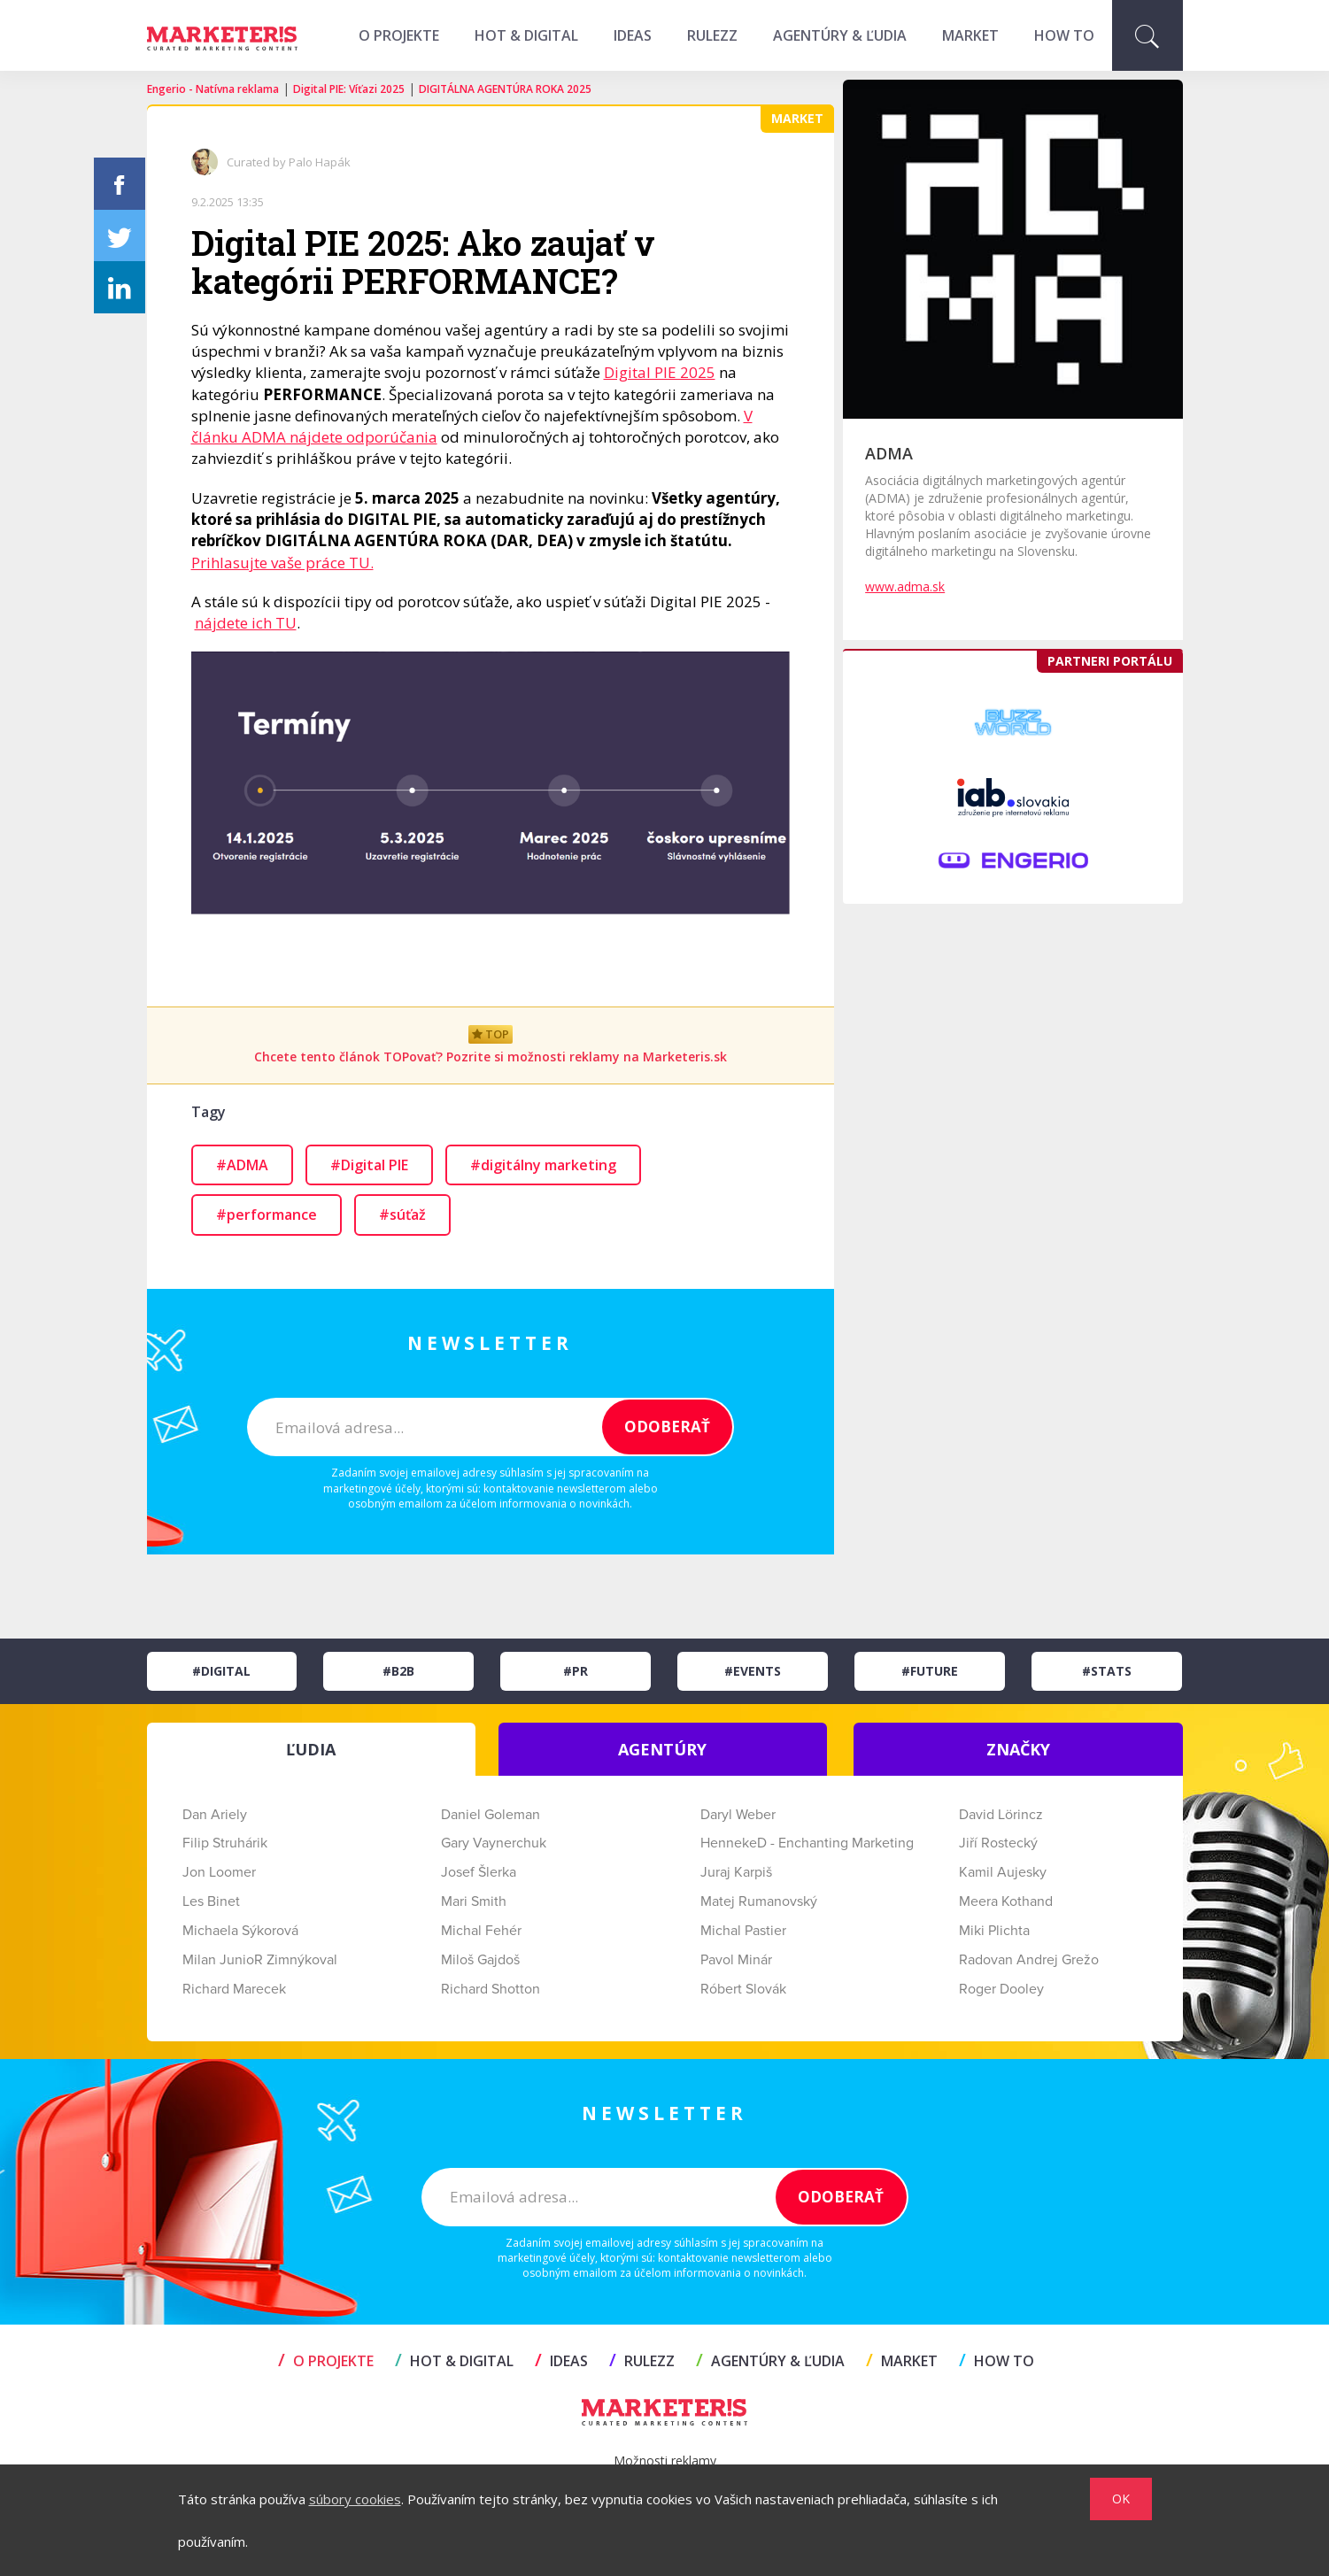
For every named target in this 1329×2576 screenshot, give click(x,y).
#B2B (398, 1670)
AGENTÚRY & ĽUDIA (840, 35)
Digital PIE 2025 (659, 372)
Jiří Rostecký (998, 1843)
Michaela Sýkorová (240, 1931)
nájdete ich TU (246, 623)
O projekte (399, 35)
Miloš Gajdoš (480, 1960)
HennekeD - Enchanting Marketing (807, 1843)
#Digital (221, 1670)
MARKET (970, 35)
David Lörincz (1001, 1815)
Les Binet (211, 1901)
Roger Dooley (1001, 1989)
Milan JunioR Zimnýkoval (259, 1960)
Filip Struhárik (224, 1843)
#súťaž (402, 1214)
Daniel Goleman (490, 1815)
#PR (575, 1670)
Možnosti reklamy (665, 2460)
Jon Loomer (219, 1872)
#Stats (1107, 1670)
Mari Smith (473, 1901)
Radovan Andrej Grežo (1029, 1960)
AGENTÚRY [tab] (662, 1749)
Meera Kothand (1006, 1901)
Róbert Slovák (743, 1989)
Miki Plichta (994, 1931)
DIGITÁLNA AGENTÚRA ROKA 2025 (505, 88)
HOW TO (1064, 35)
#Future (929, 1670)
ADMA (889, 453)
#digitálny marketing (543, 1165)
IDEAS (633, 35)
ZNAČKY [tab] (1018, 1749)
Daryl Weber (738, 1815)
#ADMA (242, 1165)
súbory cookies (355, 2499)
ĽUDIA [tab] (311, 1749)
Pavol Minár (736, 1960)
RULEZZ (712, 35)
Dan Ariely (214, 1815)
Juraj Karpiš (736, 1872)
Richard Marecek (234, 1989)
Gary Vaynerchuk (493, 1843)
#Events (752, 1670)
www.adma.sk (905, 586)
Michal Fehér (481, 1931)
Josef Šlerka (478, 1872)
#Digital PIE (369, 1165)
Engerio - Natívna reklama (213, 88)
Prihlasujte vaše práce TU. (282, 562)
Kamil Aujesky (1003, 1872)
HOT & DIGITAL (526, 35)
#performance (266, 1214)
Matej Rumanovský (758, 1901)
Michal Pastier (743, 1931)
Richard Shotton (490, 1989)
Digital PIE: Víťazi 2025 (349, 88)
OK (1121, 2498)
